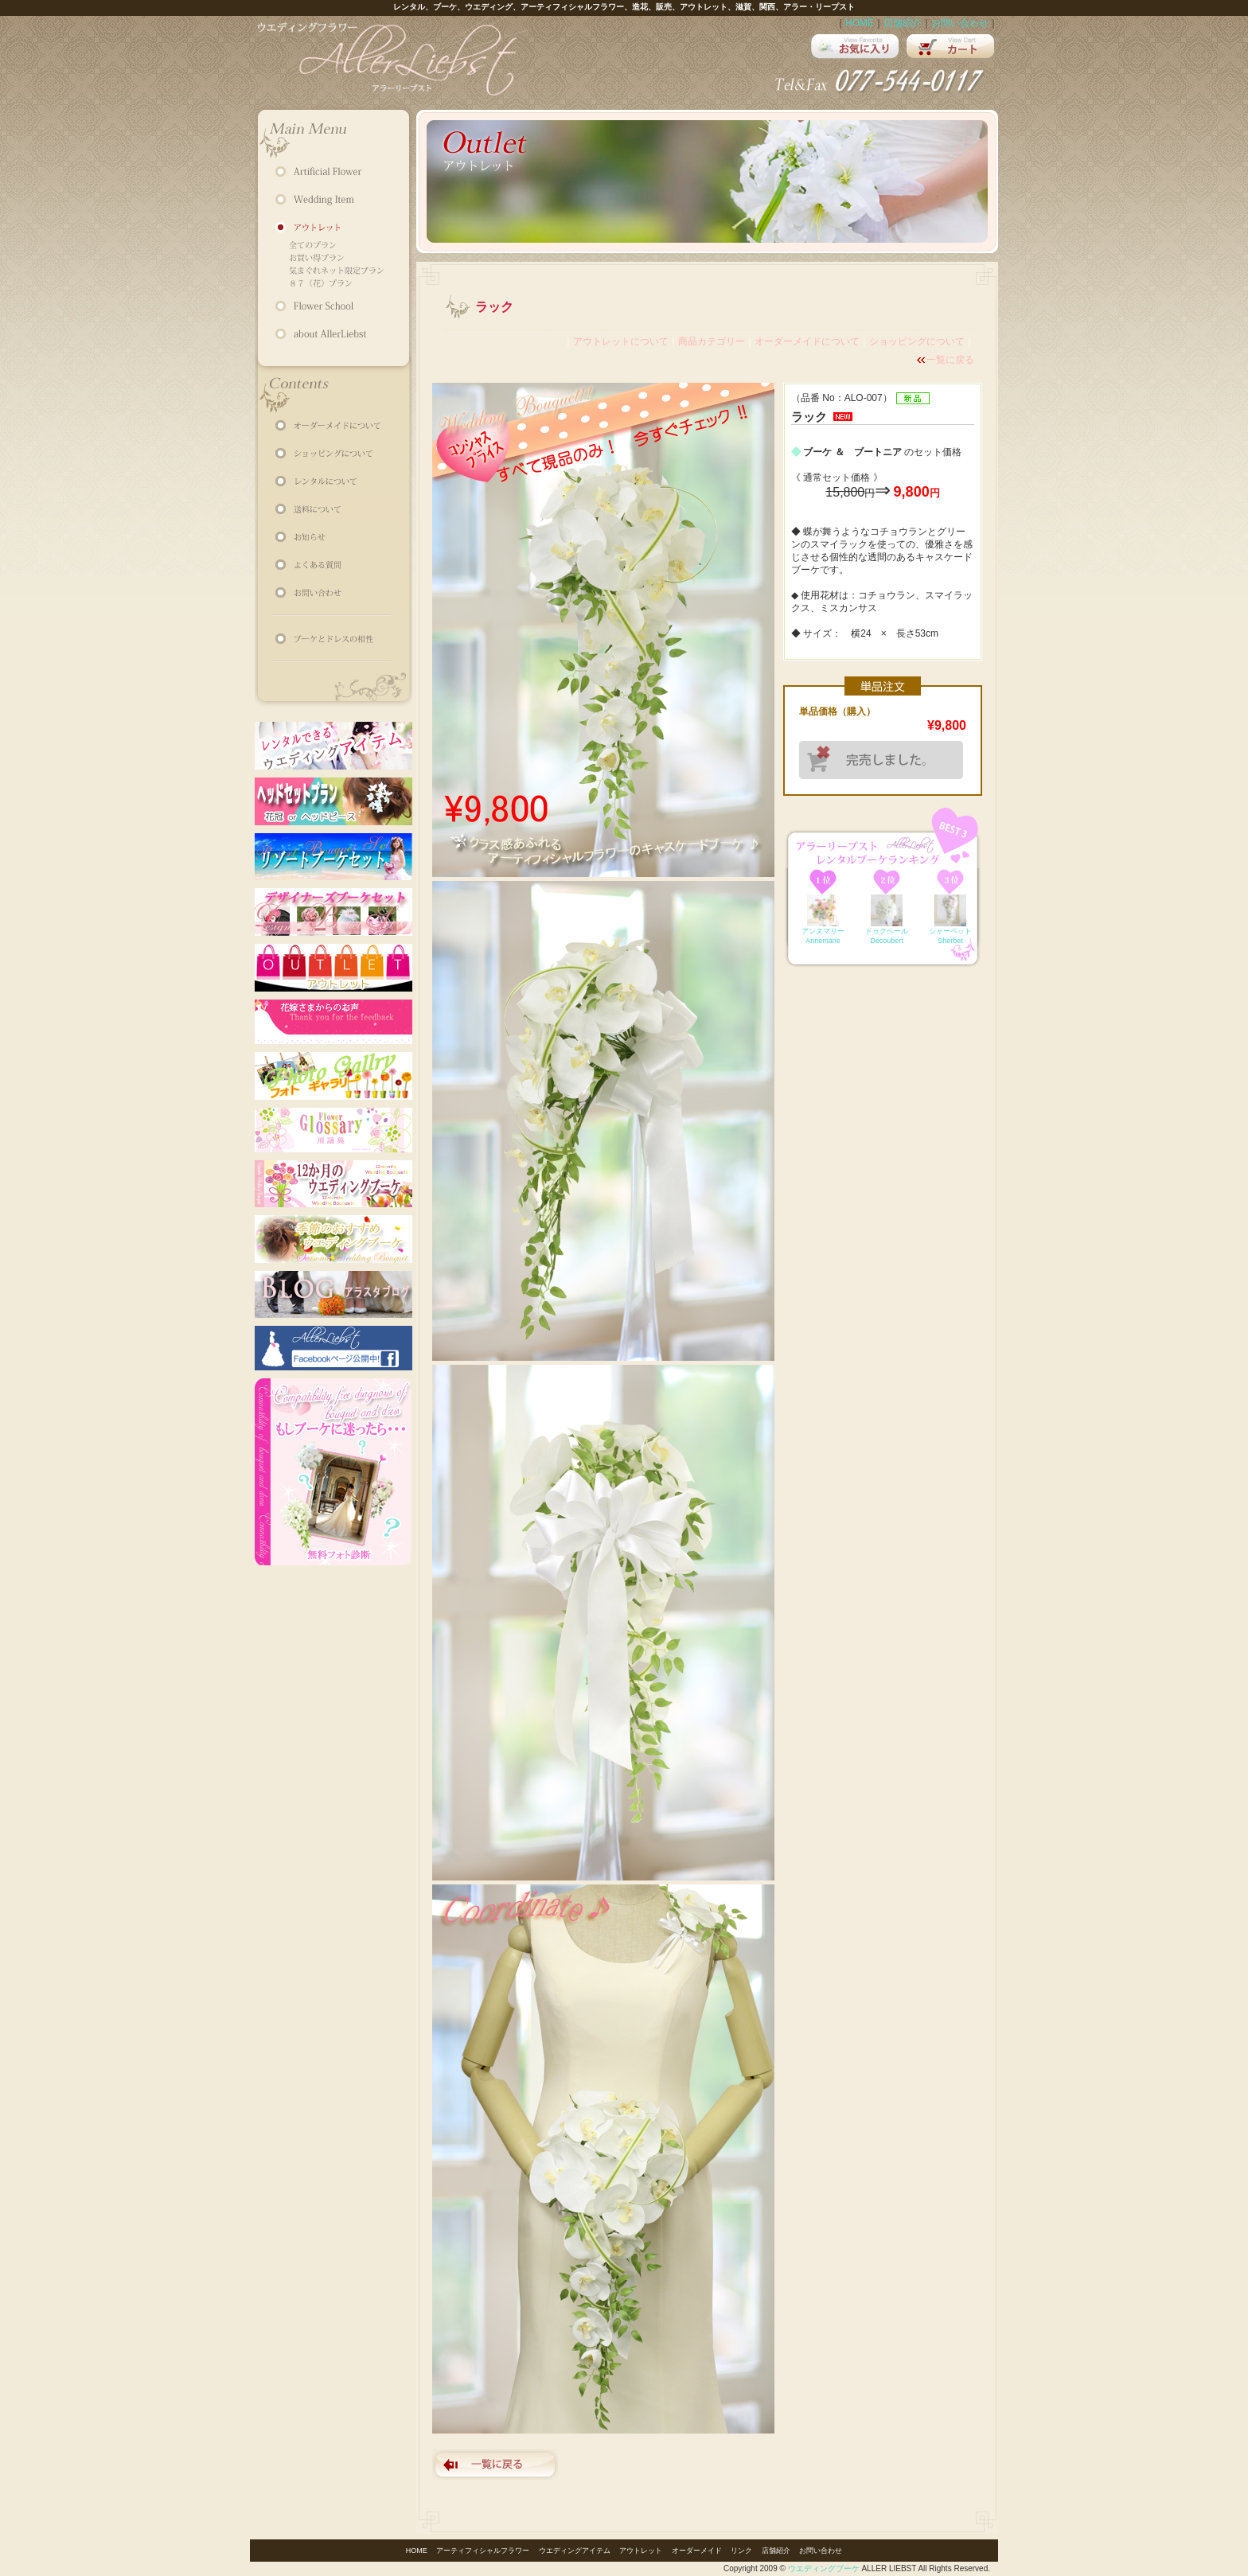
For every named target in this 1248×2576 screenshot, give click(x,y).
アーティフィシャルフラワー (482, 2551)
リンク (741, 2551)
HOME (859, 23)
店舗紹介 (902, 23)
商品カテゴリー (711, 341)
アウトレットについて (621, 341)
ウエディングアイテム (574, 2551)
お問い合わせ (960, 23)
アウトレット (640, 2551)
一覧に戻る (950, 359)
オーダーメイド (697, 2551)
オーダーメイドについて (807, 341)
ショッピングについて (917, 341)
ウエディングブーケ (824, 2568)
